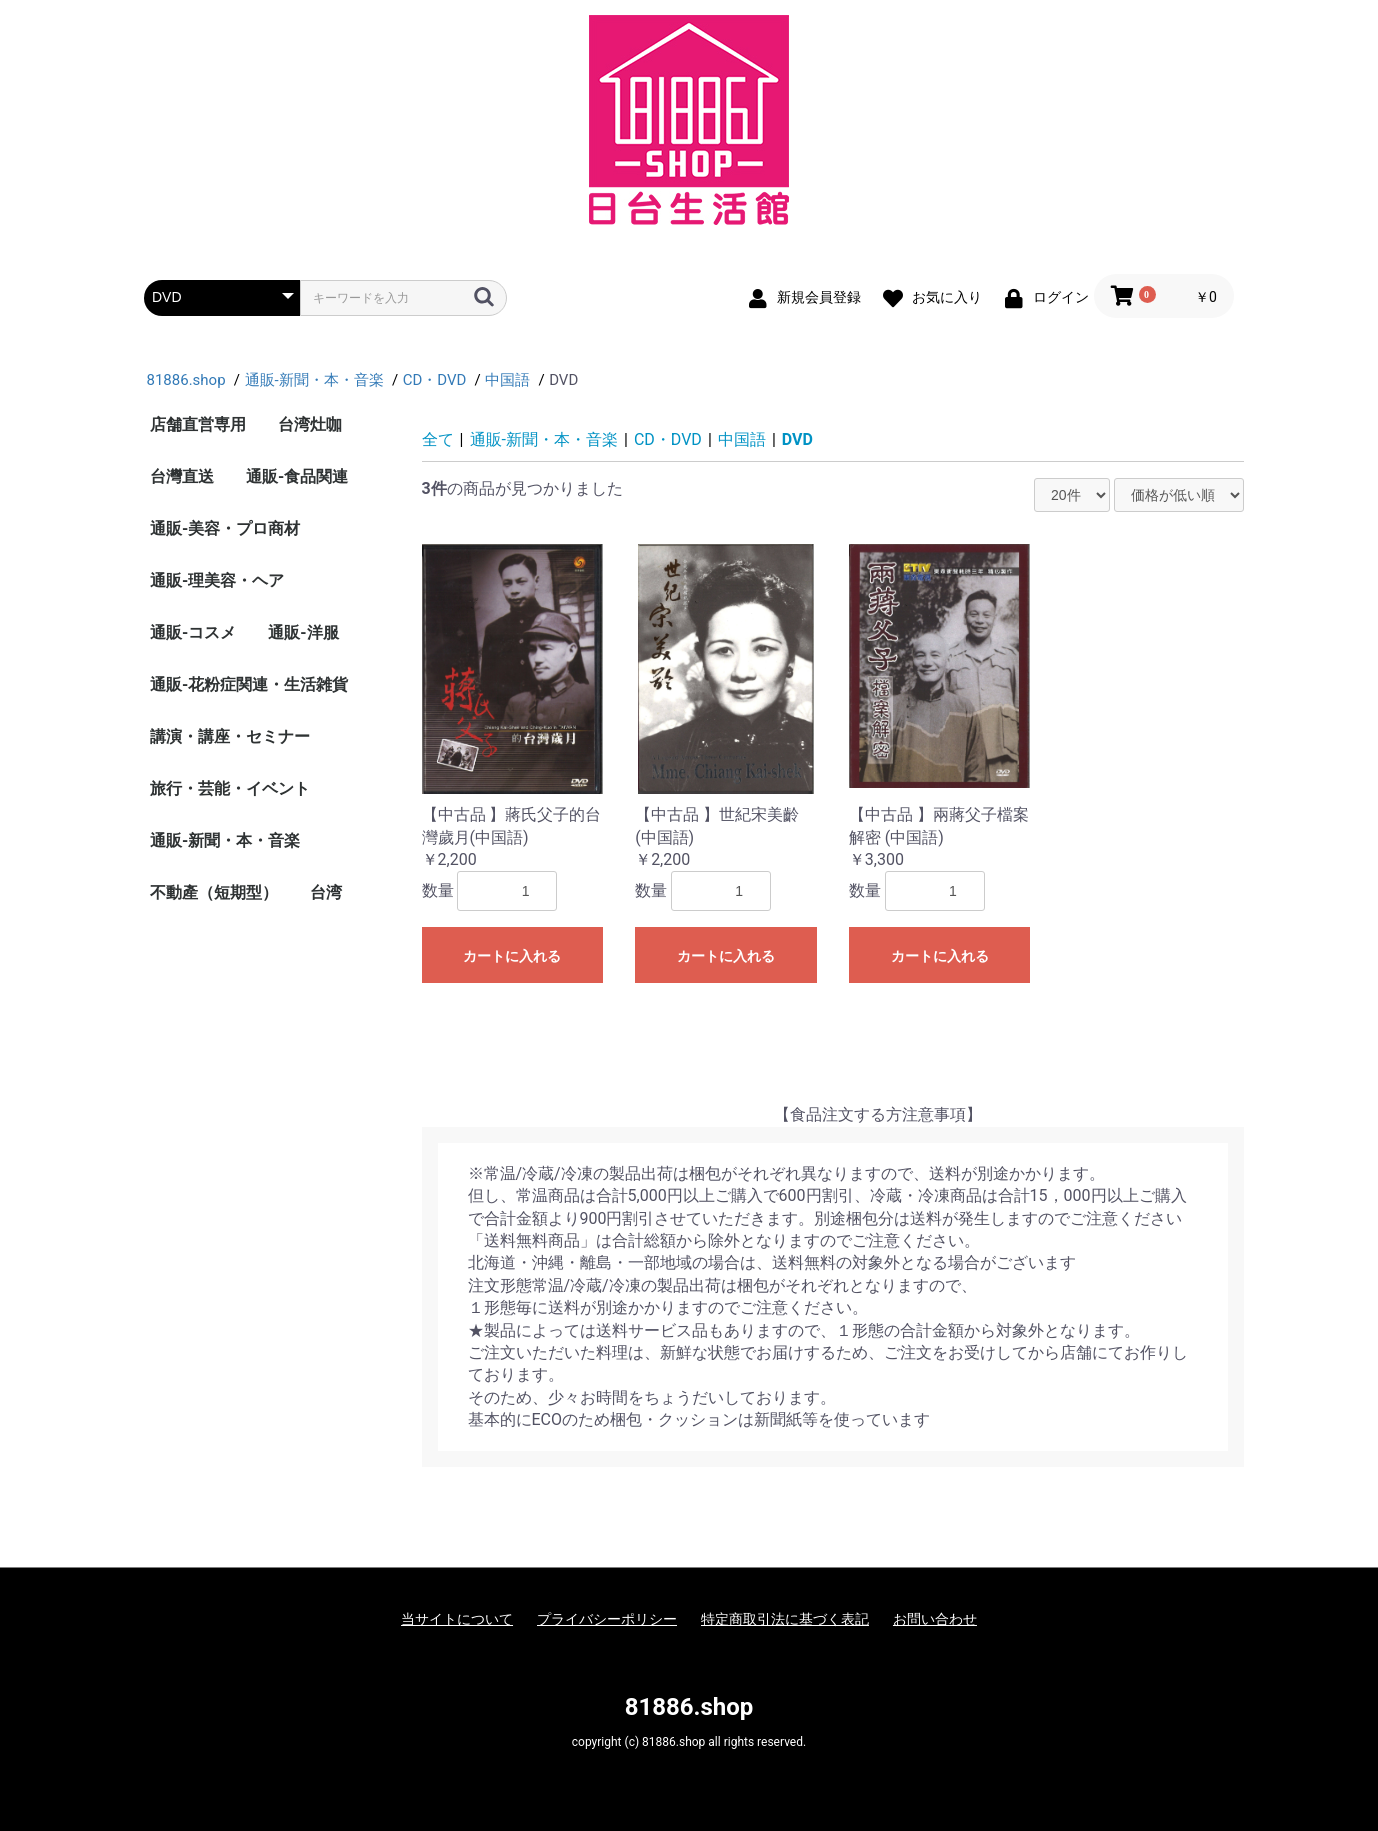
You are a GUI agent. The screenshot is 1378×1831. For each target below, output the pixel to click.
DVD (797, 439)
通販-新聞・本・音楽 (225, 840)
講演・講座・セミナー (230, 736)
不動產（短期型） (214, 892)
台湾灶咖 (310, 424)
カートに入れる (512, 956)
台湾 (326, 892)
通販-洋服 (303, 632)
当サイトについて (457, 1619)
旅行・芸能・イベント (230, 788)
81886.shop (689, 1707)
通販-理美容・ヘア (217, 580)
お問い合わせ (935, 1619)
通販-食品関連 (297, 476)
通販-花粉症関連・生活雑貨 (249, 684)
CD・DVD (668, 439)
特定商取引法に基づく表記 (785, 1619)
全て (438, 439)
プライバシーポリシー (607, 1619)
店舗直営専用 (198, 424)
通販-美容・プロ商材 (225, 528)
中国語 (742, 439)
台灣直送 (182, 476)
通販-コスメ (193, 632)
